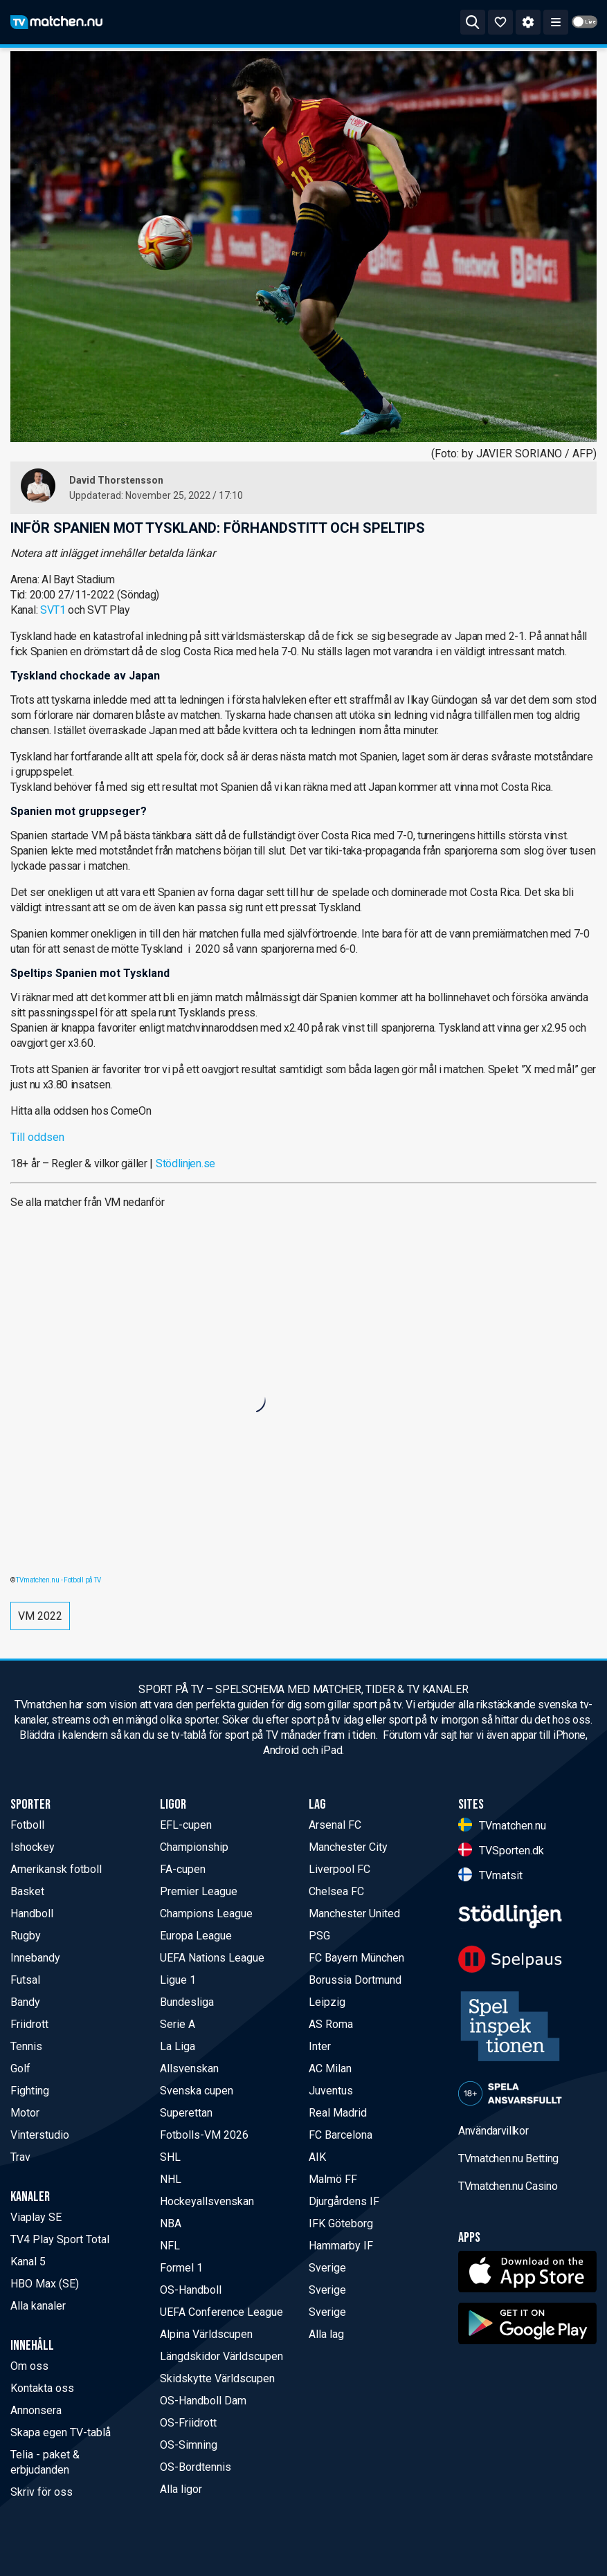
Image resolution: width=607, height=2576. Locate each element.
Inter (320, 2046)
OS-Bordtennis (195, 2467)
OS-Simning (188, 2444)
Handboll (31, 1913)
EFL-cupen (186, 1824)
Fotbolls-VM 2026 (204, 2134)
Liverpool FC (339, 1869)
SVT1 (53, 609)
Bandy (25, 2002)
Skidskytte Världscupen (217, 2378)
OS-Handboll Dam (203, 2400)
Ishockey (32, 1847)
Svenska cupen (196, 2090)
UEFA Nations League (212, 1957)
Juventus (331, 2090)
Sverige (327, 2267)
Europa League (196, 1935)
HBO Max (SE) (44, 2283)
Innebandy (35, 1957)
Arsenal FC (335, 1824)
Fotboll (27, 1824)
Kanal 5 (28, 2261)
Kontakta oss (42, 2388)
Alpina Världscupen (206, 2334)
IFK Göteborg (341, 2223)
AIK (317, 2157)
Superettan (186, 2112)
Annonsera (36, 2410)
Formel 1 (181, 2267)
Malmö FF (333, 2179)
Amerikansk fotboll (56, 1869)
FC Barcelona (340, 2134)
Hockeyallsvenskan (207, 2201)
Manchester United (354, 1913)
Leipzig (327, 2002)
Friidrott (29, 2024)
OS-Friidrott (188, 2422)
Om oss (29, 2366)
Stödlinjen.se (185, 1163)
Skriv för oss (41, 2492)
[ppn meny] (555, 22)
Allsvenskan (189, 2068)
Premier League (198, 1891)
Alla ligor (181, 2489)
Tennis (26, 2046)
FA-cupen (183, 1869)
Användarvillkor (493, 2130)
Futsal (25, 1979)
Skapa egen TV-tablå (60, 2432)
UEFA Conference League (221, 2312)
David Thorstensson (116, 480)
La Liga (177, 2046)
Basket (27, 1891)
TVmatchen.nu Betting (508, 2158)
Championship (194, 1847)
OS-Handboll (190, 2289)
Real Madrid (338, 2112)
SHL (170, 2157)
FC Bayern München (356, 1957)
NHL (170, 2179)
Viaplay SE (36, 2217)
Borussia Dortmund (355, 1979)
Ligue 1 (178, 1979)
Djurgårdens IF (344, 2201)
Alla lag (326, 2334)
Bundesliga (187, 2002)
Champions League (206, 1913)
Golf (20, 2068)
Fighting (29, 2090)
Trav (20, 2157)
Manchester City (348, 1847)
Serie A (177, 2024)
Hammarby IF (341, 2245)
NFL (170, 2245)
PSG (319, 1935)
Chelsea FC (336, 1891)
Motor (24, 2112)
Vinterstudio (39, 2134)
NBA (170, 2223)
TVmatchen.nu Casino (507, 2186)
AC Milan (330, 2068)
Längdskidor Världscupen (221, 2356)
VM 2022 (40, 1616)
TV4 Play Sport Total (59, 2239)
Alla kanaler (38, 2305)
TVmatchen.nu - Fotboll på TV (58, 1580)
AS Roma (331, 2024)
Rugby (25, 1935)
